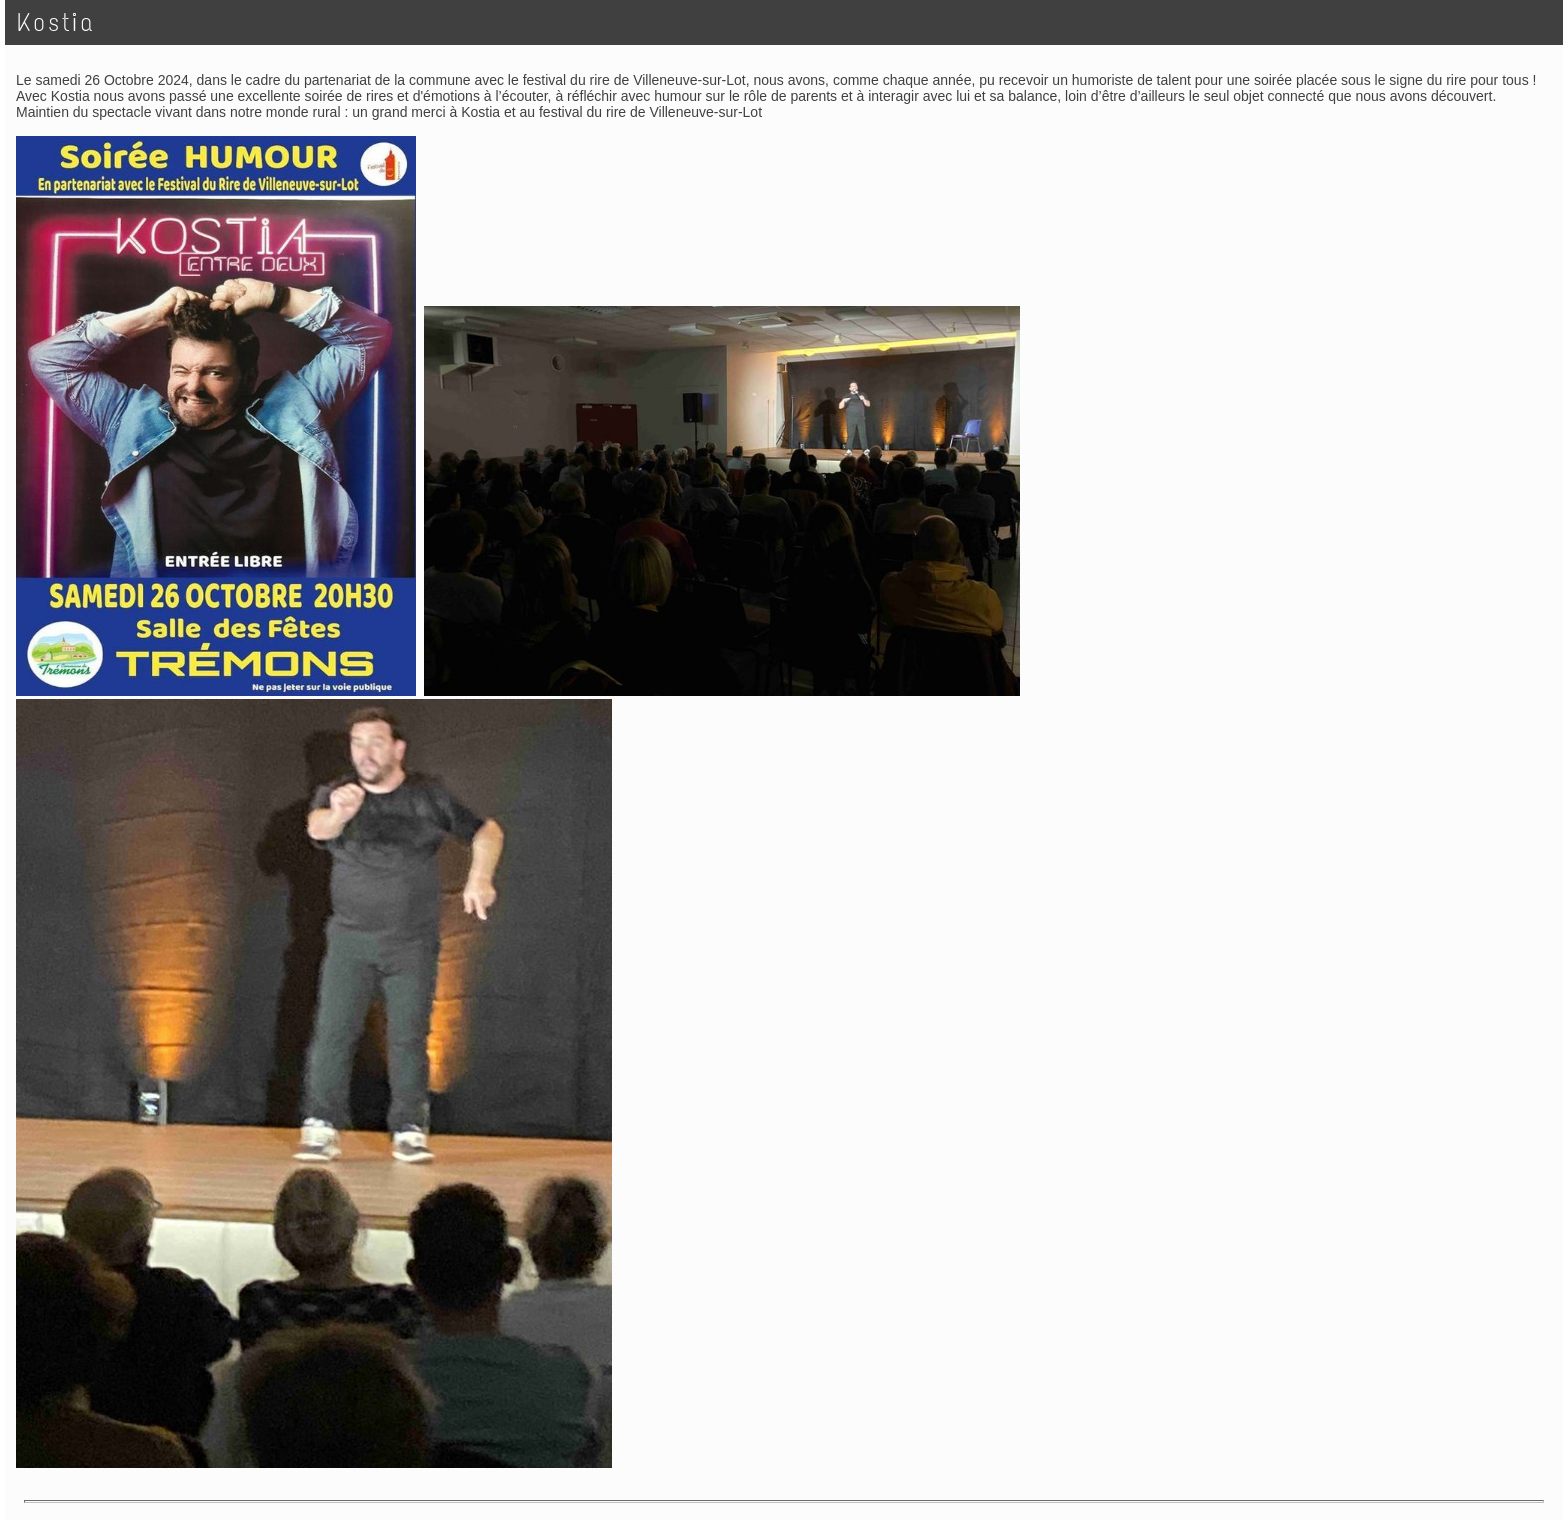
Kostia (56, 22)
